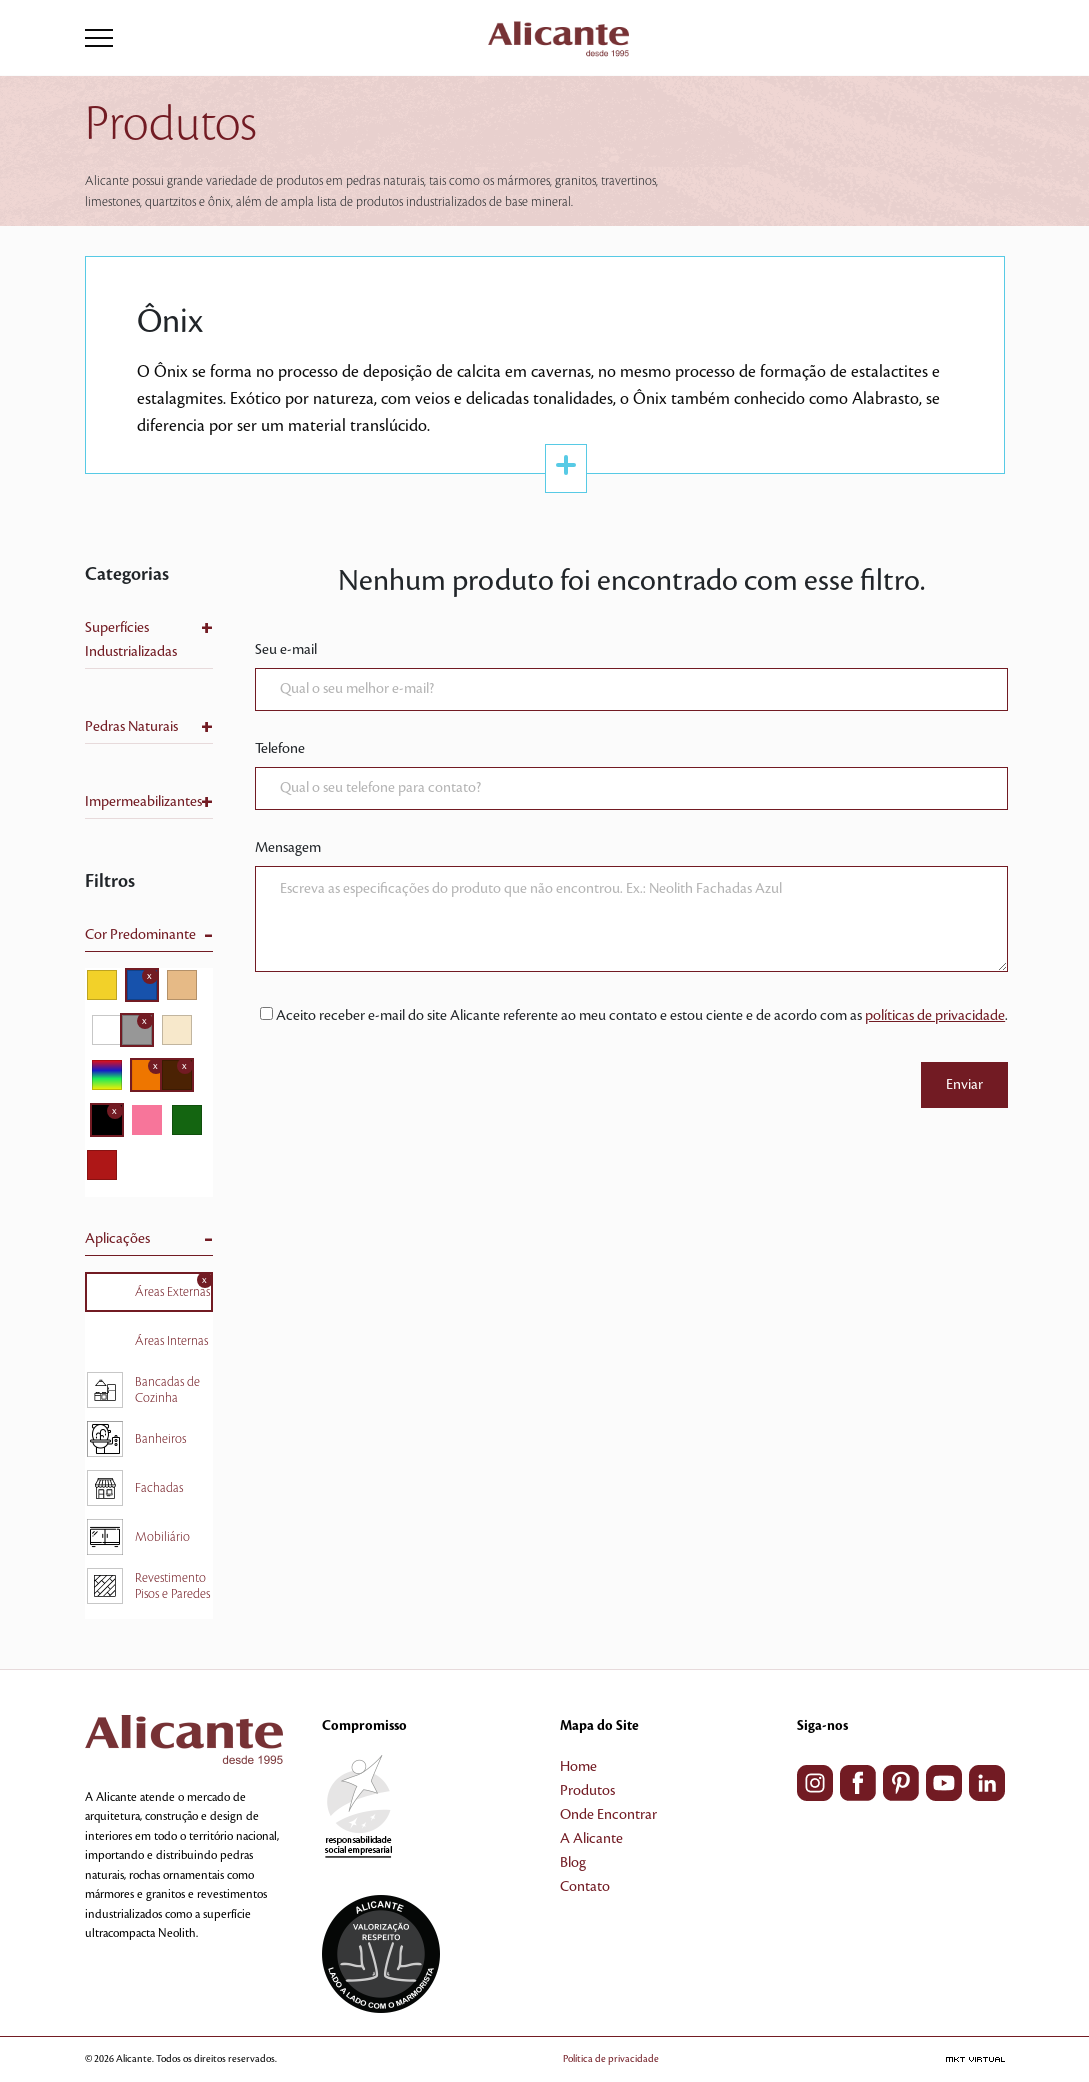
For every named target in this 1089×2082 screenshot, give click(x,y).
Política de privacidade (611, 2058)
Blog (573, 1863)
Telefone (280, 749)
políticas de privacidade (935, 1016)
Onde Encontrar (608, 1815)
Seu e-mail (286, 650)
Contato (585, 1887)
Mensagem (288, 848)
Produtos (587, 1791)
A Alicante (591, 1839)
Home (578, 1767)
